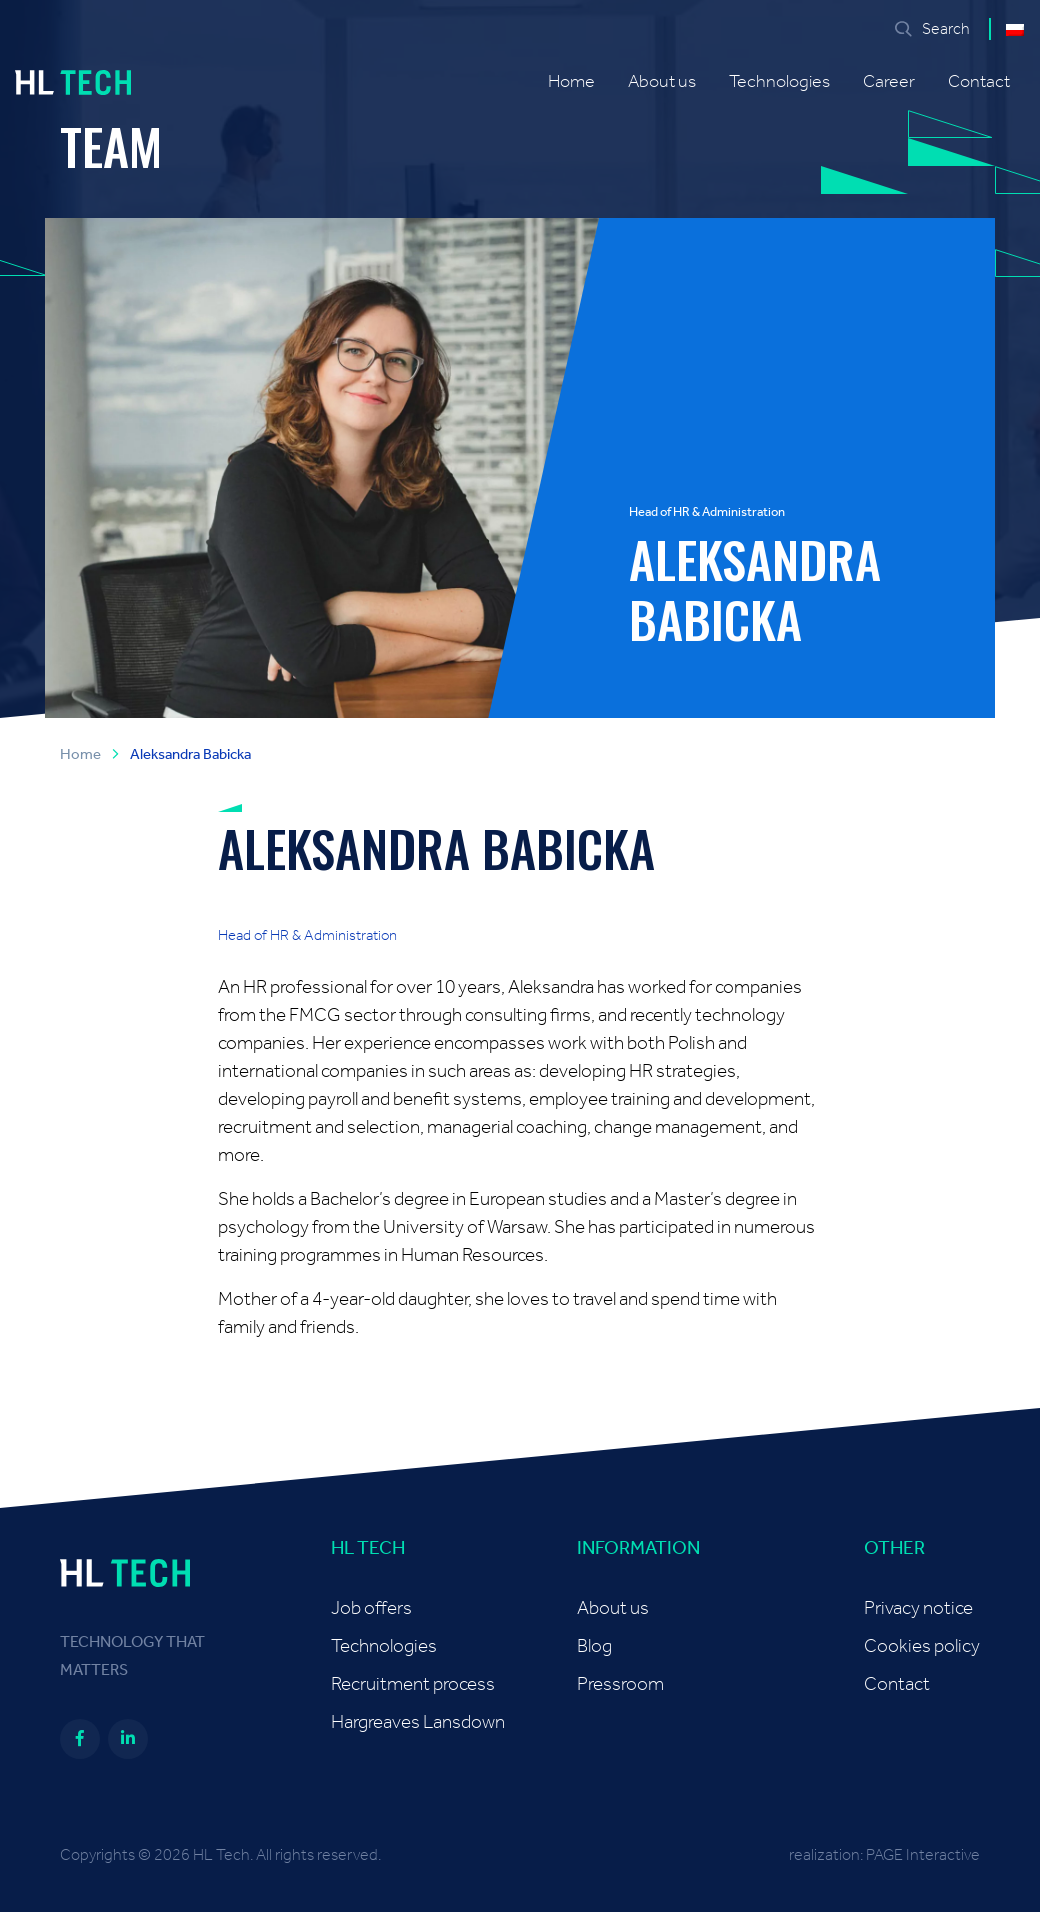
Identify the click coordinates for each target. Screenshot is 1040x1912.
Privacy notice (918, 1608)
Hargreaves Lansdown (418, 1722)
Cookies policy (922, 1646)
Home (571, 82)
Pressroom (620, 1684)
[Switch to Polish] (1015, 29)
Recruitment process (413, 1684)
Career (889, 82)
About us (662, 82)
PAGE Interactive (923, 1855)
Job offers (371, 1608)
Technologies (779, 82)
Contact (979, 82)
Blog (594, 1646)
